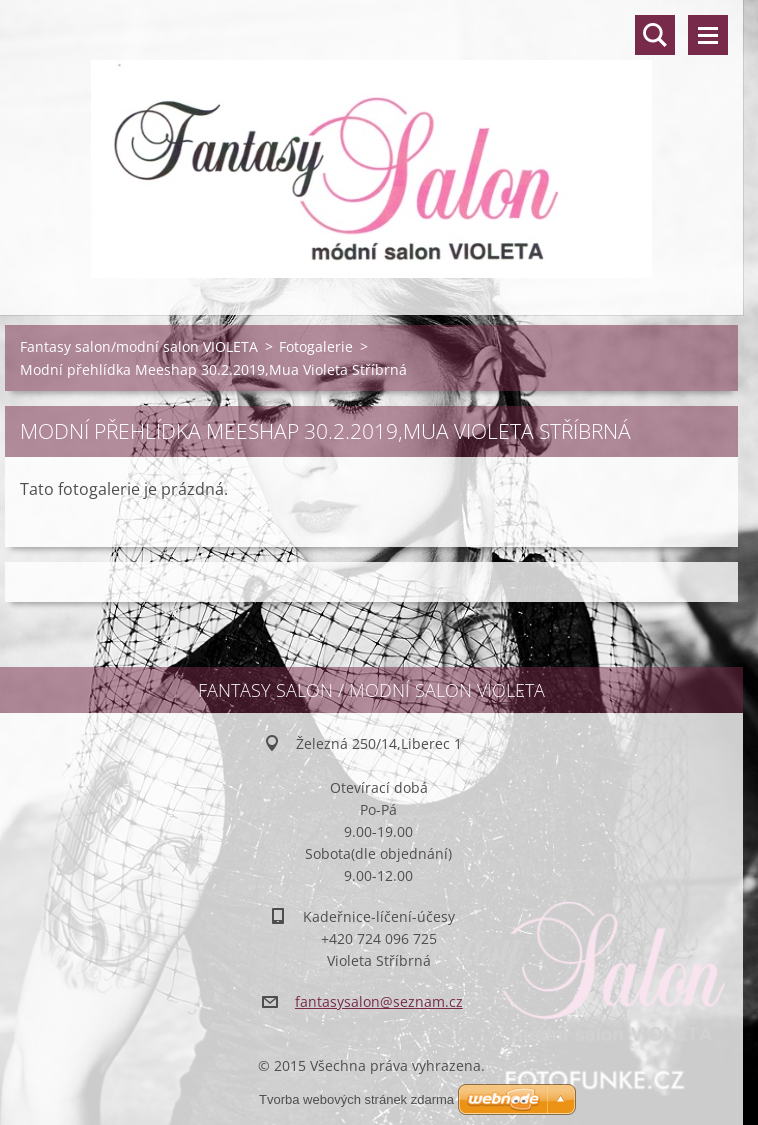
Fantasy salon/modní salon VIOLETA (139, 346)
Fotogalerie (316, 346)
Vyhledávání (655, 35)
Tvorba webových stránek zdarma (356, 1099)
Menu (708, 35)
